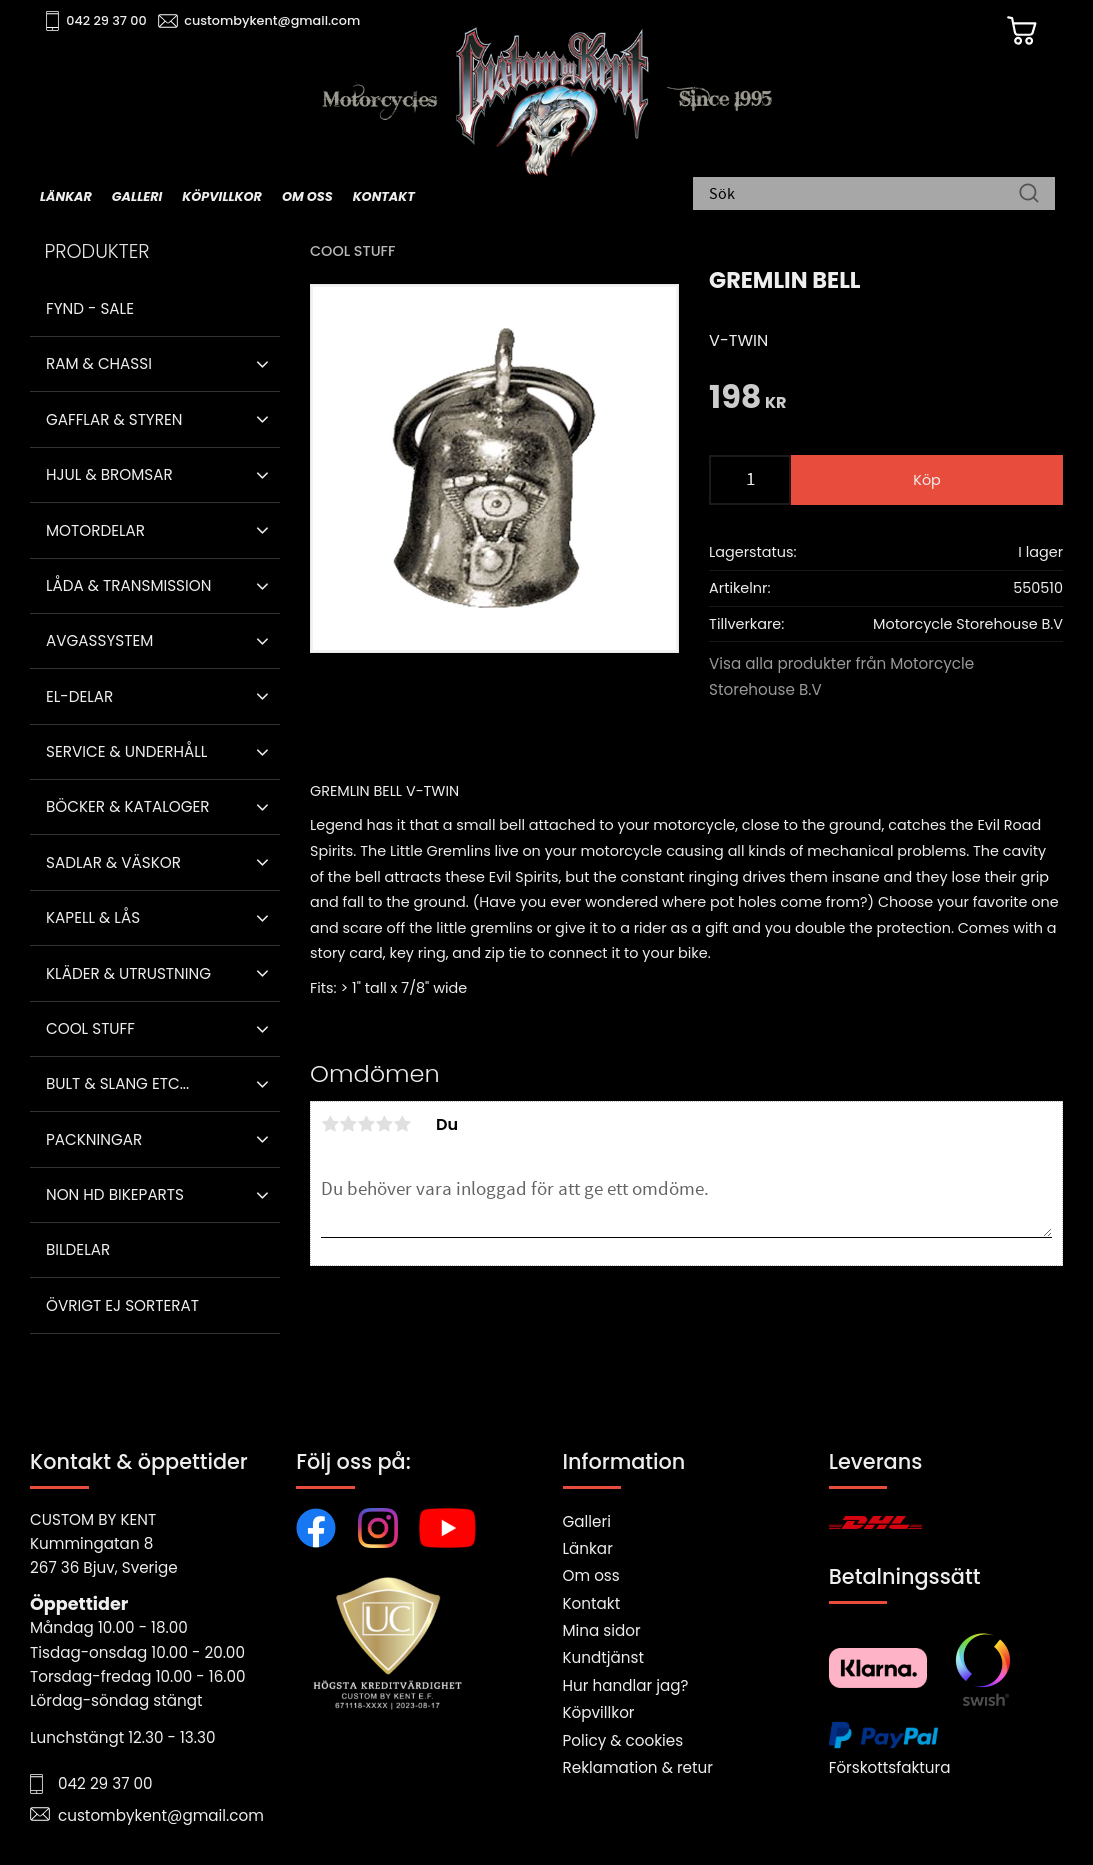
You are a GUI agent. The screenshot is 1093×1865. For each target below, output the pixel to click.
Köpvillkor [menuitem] (222, 196)
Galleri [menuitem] (137, 196)
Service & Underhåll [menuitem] (126, 751)
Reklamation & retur (638, 1767)
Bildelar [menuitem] (78, 1249)
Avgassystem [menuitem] (99, 640)
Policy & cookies (623, 1740)
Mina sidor (602, 1630)
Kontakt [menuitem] (384, 196)
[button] (262, 364)
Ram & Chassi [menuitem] (99, 363)
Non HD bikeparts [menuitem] (115, 1194)
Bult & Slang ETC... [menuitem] (117, 1083)
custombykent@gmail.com (272, 20)
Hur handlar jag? (626, 1685)
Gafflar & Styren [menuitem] (114, 419)
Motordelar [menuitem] (95, 530)
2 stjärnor (348, 1124)
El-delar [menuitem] (79, 696)
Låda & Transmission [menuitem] (128, 585)
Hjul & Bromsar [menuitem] (109, 474)
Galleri (587, 1521)
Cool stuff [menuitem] (90, 1028)
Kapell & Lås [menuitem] (93, 917)
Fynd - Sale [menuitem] (90, 308)
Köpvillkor (599, 1712)
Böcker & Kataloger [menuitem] (128, 806)
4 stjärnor (384, 1124)
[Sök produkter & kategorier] (864, 195)
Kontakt (592, 1603)
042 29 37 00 (106, 20)
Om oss (591, 1575)
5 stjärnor (402, 1124)
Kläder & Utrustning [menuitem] (128, 973)
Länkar (588, 1548)
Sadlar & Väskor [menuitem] (113, 862)
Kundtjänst (604, 1657)
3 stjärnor (366, 1124)
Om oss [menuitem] (307, 196)
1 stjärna (330, 1124)
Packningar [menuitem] (94, 1139)
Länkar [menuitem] (66, 196)
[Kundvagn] (1022, 31)
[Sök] (1029, 195)
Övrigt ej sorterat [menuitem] (122, 1305)
